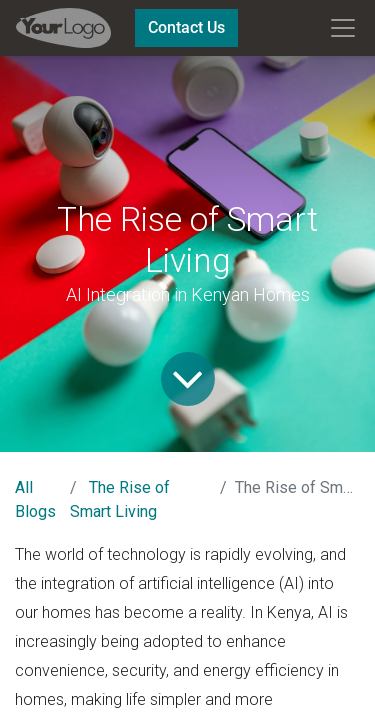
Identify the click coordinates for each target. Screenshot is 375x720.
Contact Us (186, 27)
